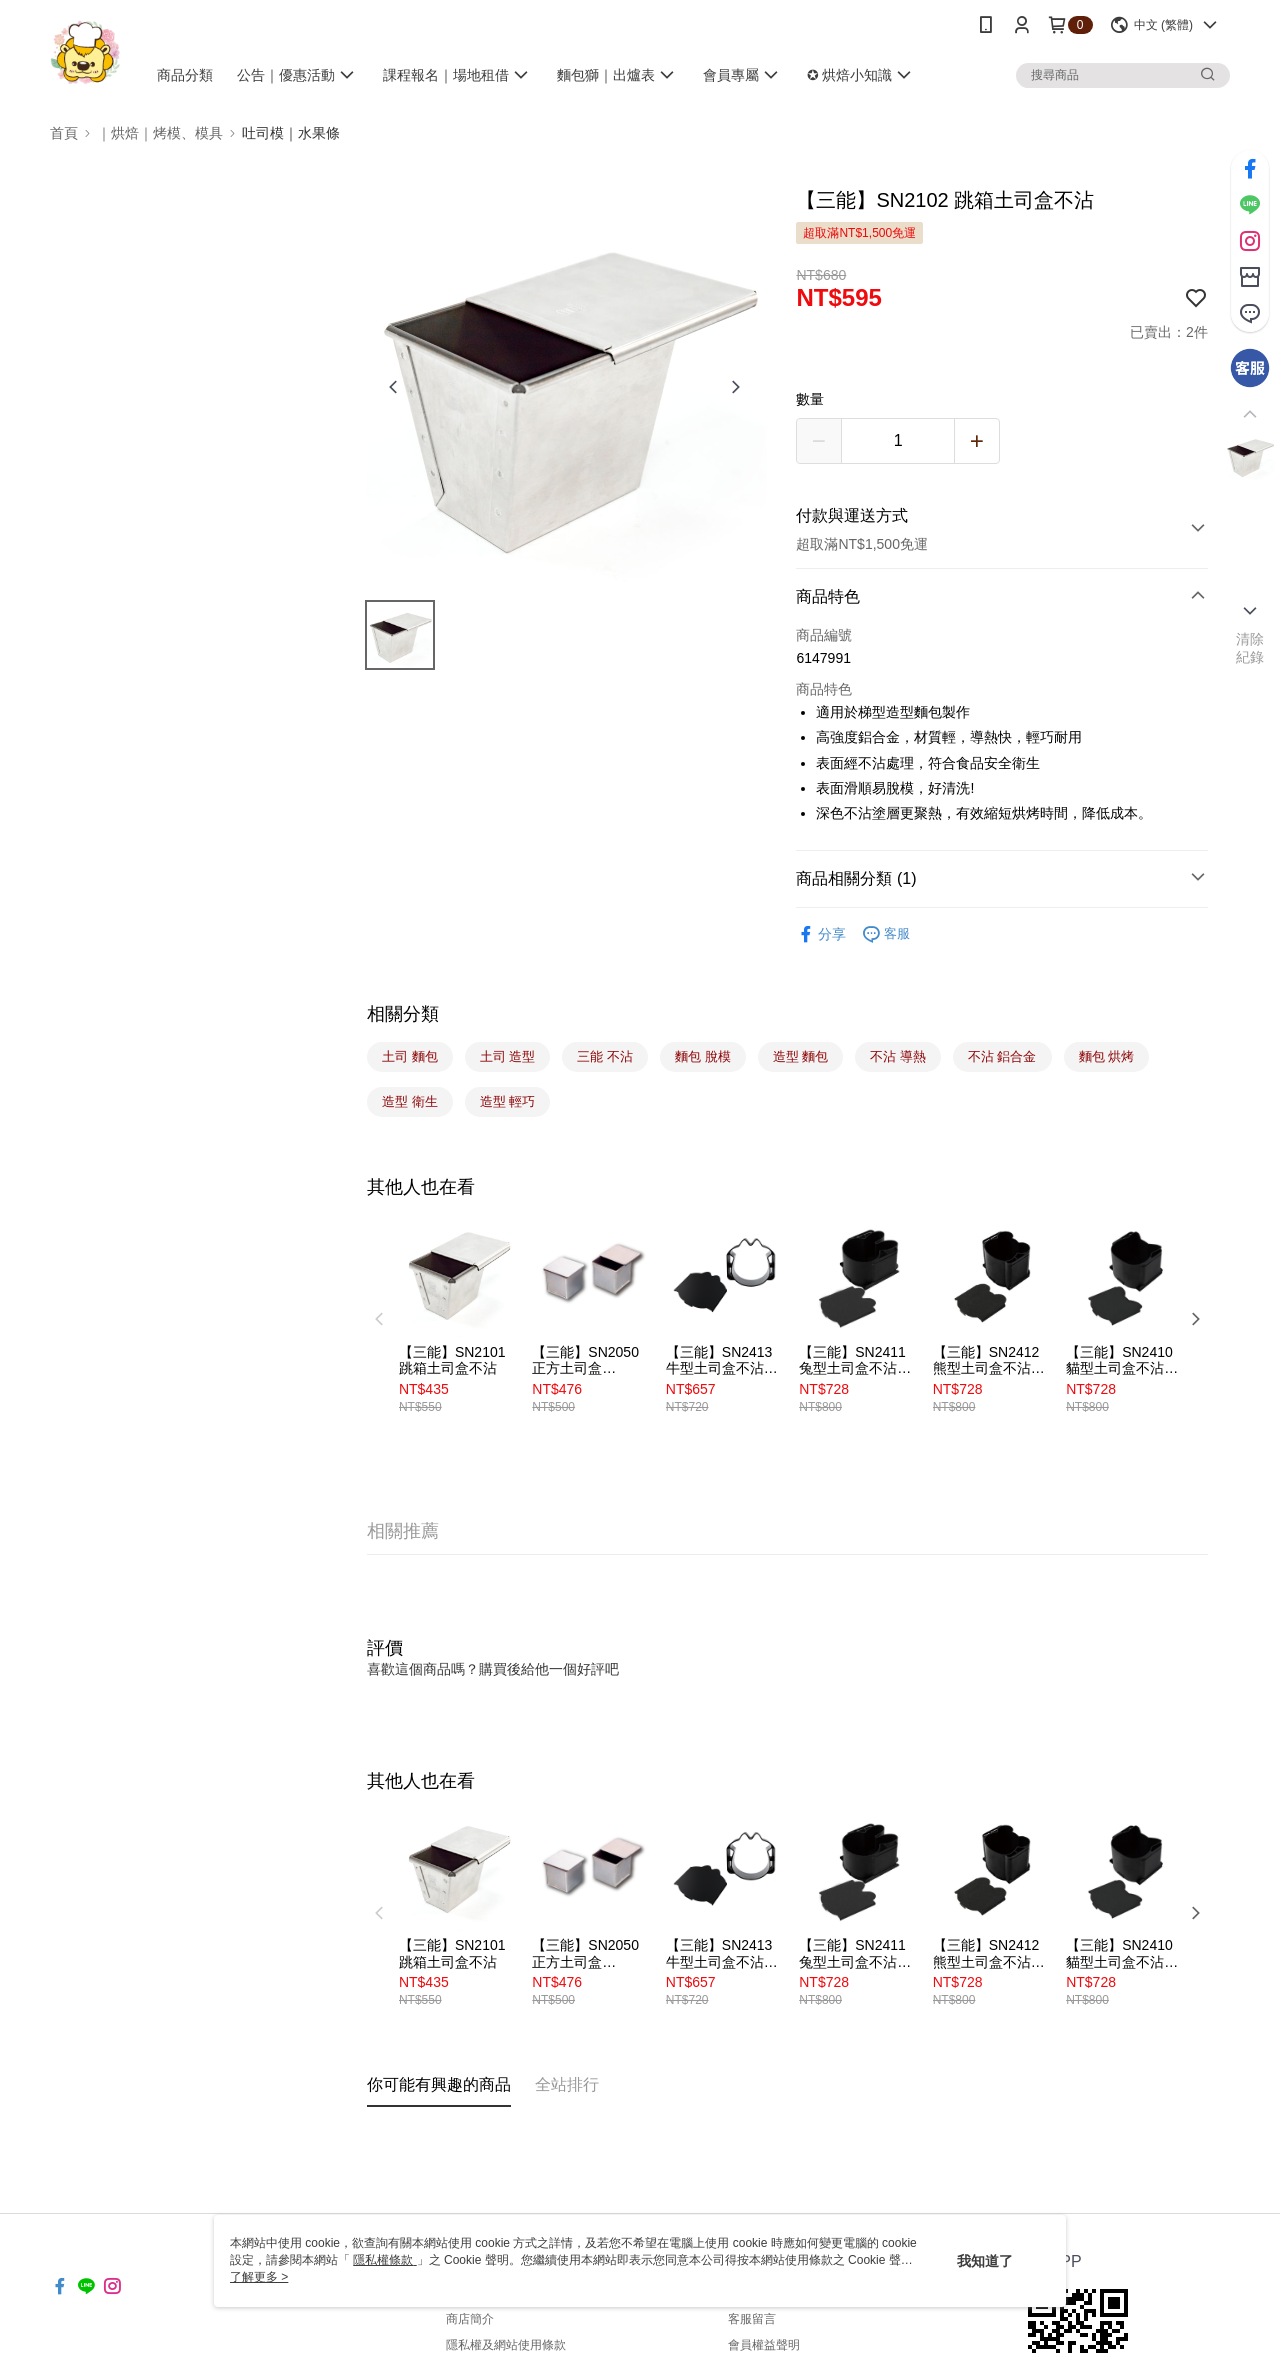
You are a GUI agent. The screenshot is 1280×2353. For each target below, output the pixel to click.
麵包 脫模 (703, 1056)
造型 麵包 (801, 1056)
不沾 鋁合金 (1002, 1056)
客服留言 (752, 2319)
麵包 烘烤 (1107, 1056)
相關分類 (403, 1014)
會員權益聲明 (764, 2345)
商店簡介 (470, 2319)
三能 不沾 (605, 1056)
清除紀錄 (1250, 648)
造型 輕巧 (508, 1101)
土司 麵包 (410, 1056)
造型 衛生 (410, 1101)
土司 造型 (508, 1056)
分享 (821, 934)
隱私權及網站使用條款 (506, 2345)
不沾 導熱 (898, 1056)
